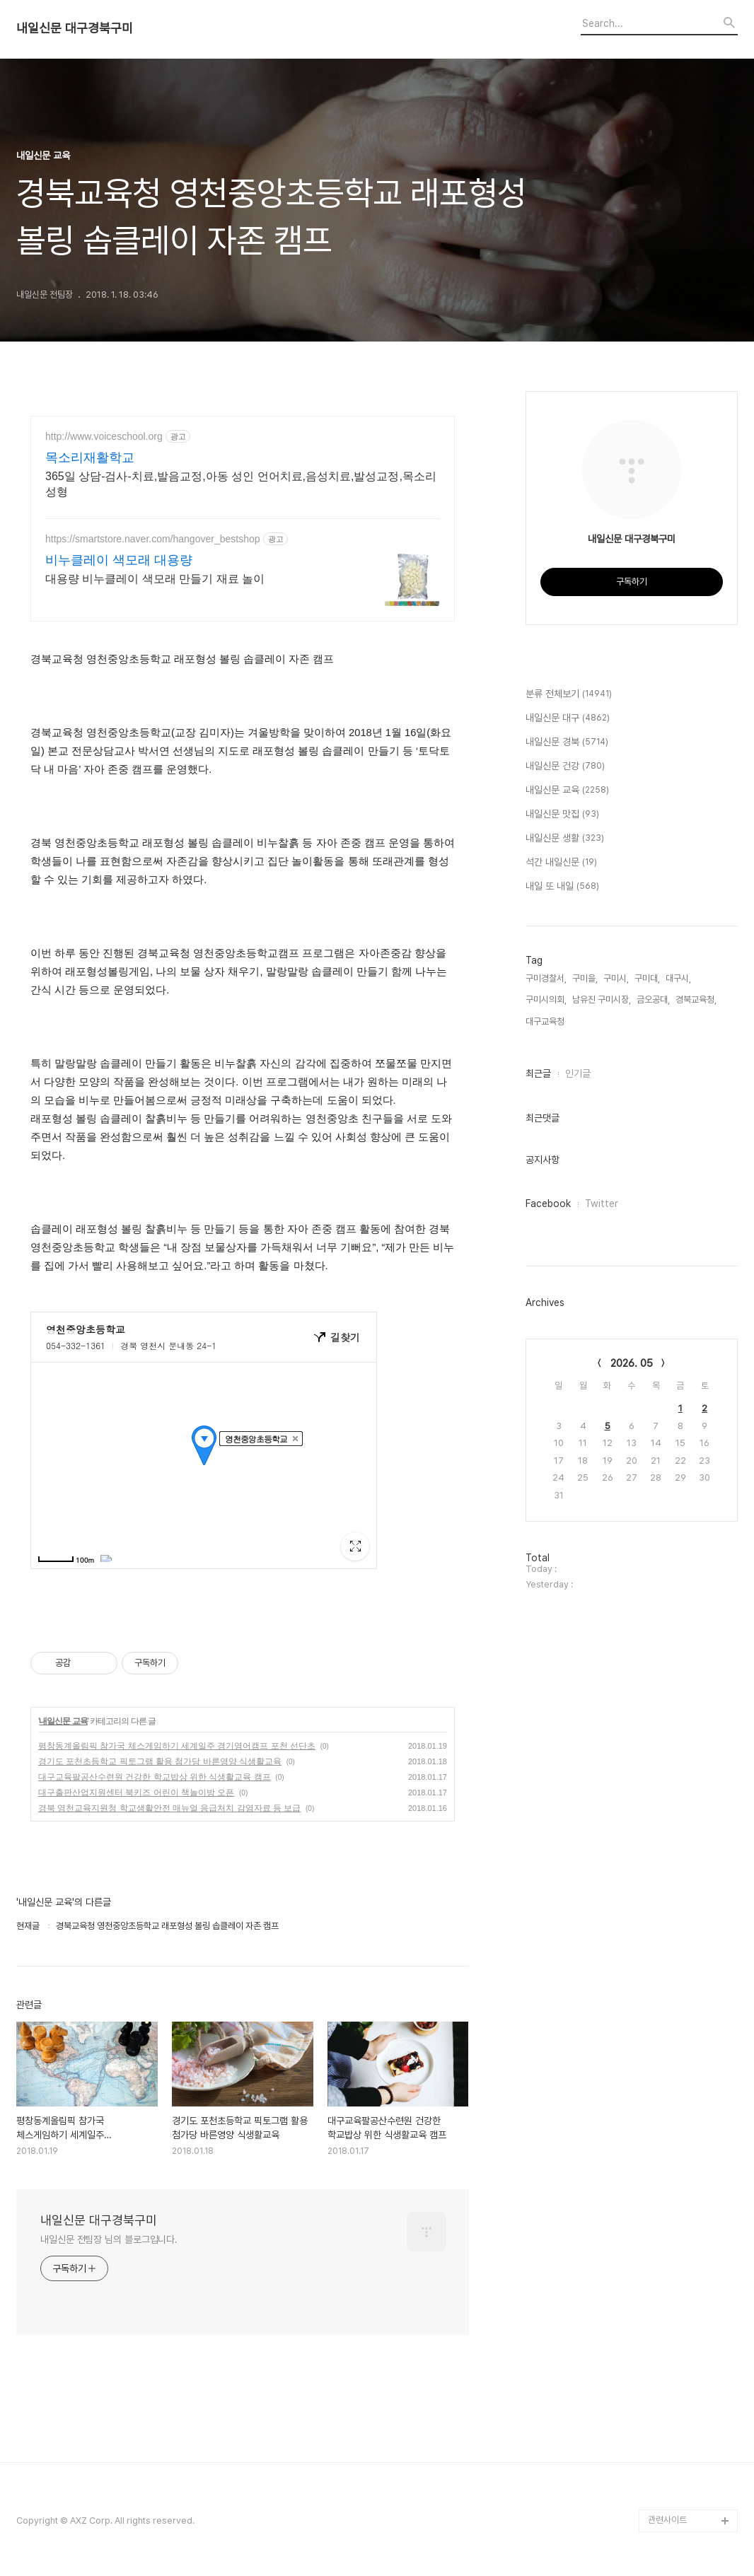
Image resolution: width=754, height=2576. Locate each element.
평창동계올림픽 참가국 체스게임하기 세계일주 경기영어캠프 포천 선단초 (176, 1746)
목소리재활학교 (89, 457)
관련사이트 (667, 2519)
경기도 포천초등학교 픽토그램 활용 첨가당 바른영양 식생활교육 (160, 1761)
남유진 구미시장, (601, 999)
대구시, (678, 978)
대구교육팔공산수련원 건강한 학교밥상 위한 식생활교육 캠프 (154, 1777)
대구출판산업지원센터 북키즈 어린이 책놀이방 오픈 (136, 1792)
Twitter (601, 1203)
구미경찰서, (546, 978)
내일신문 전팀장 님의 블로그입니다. (109, 2239)
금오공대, (653, 999)
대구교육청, (546, 1021)
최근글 (538, 1073)
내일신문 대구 (568, 718)
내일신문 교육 (63, 1721)
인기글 (578, 1073)
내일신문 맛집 (562, 815)
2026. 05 (631, 1363)
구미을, (585, 978)
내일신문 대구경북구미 (74, 28)
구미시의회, (546, 999)
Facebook (548, 1203)
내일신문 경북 (567, 742)
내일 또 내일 (562, 887)
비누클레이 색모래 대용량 (118, 560)
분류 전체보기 (569, 694)
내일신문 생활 (565, 839)
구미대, (647, 978)
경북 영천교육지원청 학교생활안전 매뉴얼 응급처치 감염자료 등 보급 (169, 1808)
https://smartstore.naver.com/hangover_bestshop (152, 538)
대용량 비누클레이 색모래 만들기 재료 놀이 (155, 579)
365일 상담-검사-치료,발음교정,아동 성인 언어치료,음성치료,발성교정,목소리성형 (240, 484)
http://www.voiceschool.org (104, 436)
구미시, (616, 978)
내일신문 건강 (565, 766)
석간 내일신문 (561, 863)
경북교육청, (696, 999)
